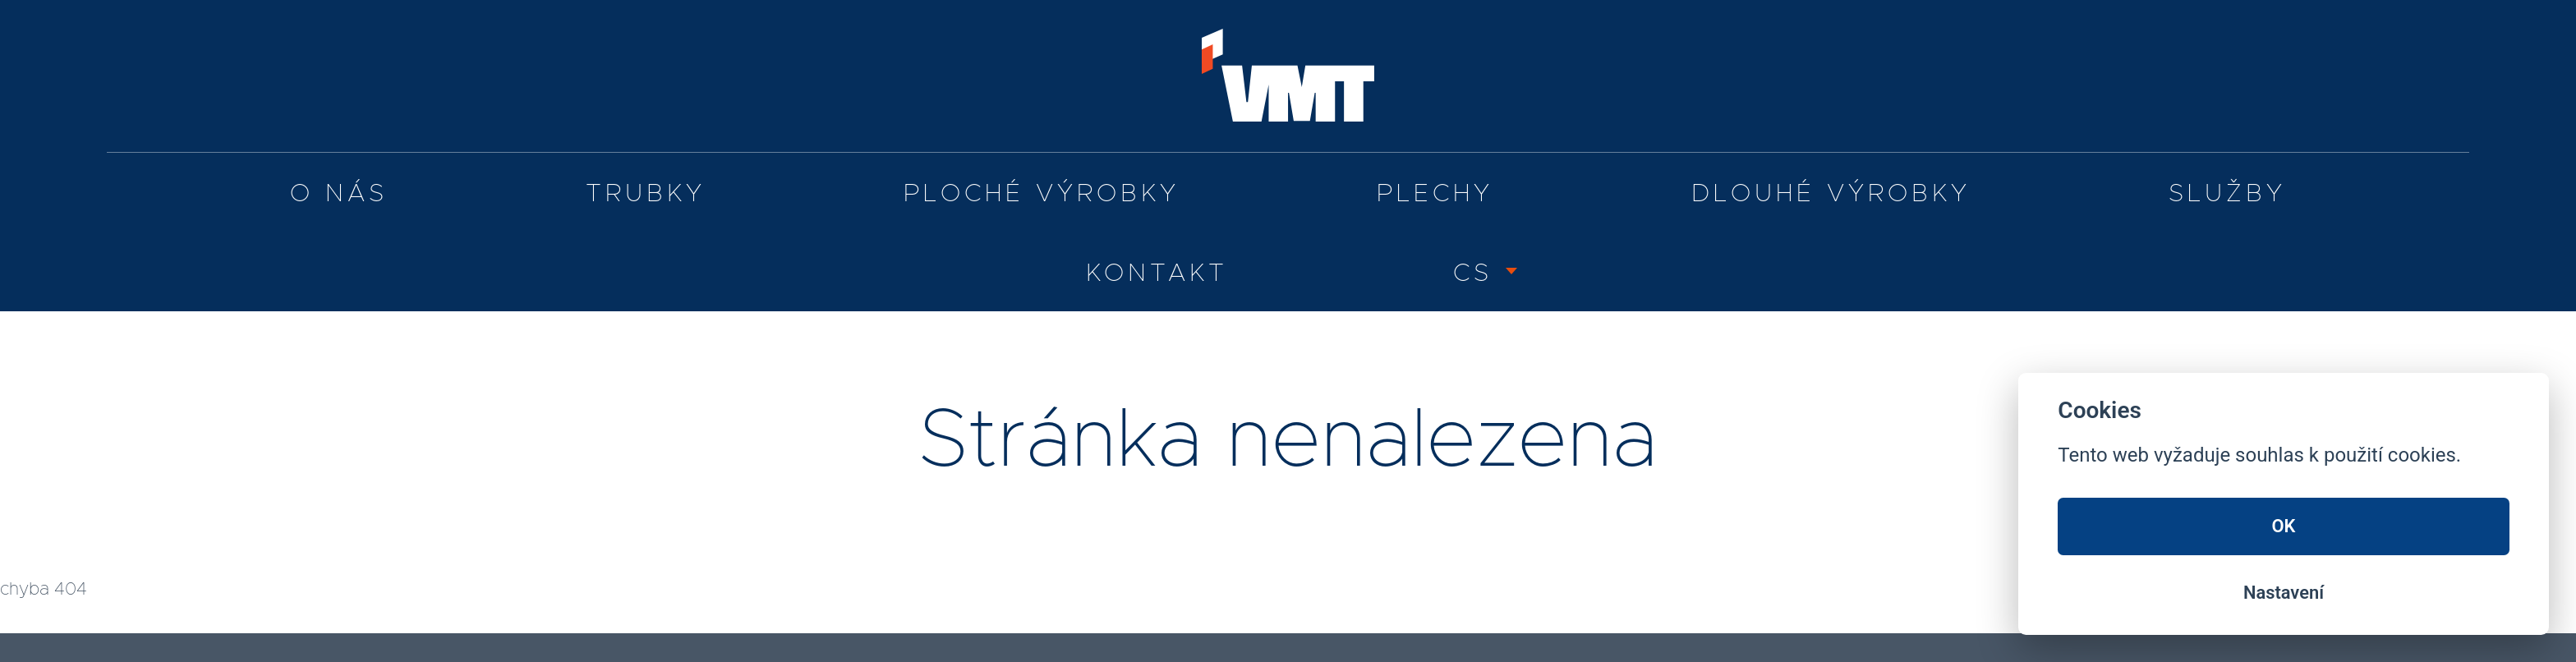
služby (2227, 194)
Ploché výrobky (1042, 194)
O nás (339, 194)
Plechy (1435, 194)
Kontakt (1157, 273)
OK (2284, 526)
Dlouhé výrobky (1831, 194)
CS (1473, 273)
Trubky (646, 194)
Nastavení (2283, 592)
